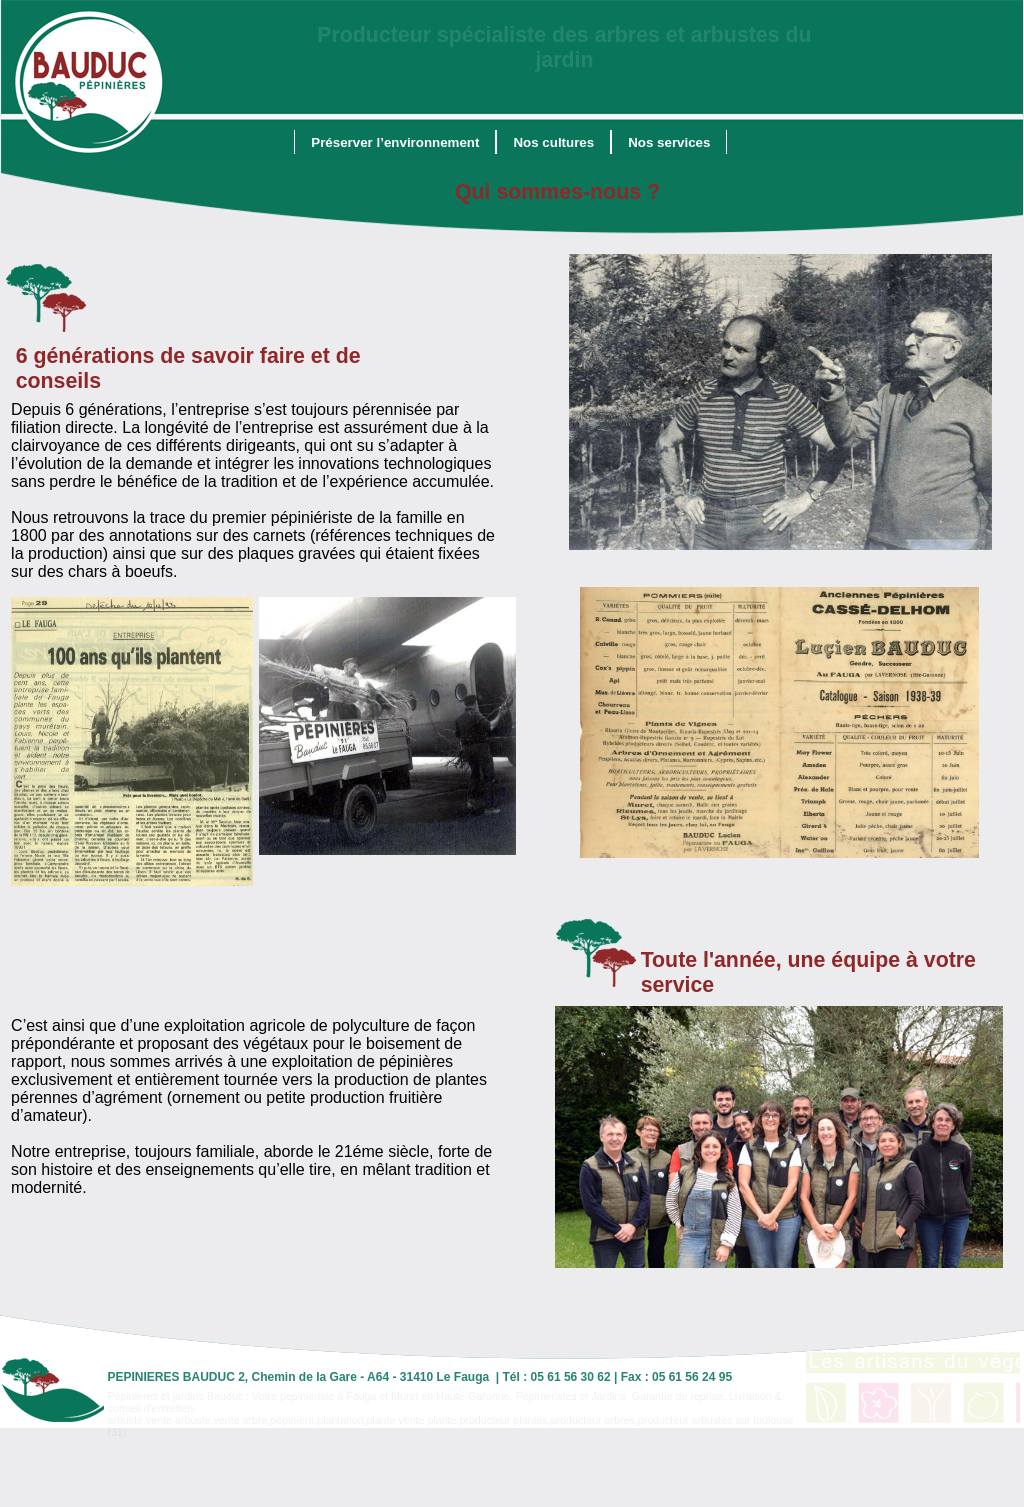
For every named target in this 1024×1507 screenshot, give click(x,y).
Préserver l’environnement (395, 142)
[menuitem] (395, 142)
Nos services (669, 142)
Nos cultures (553, 142)
